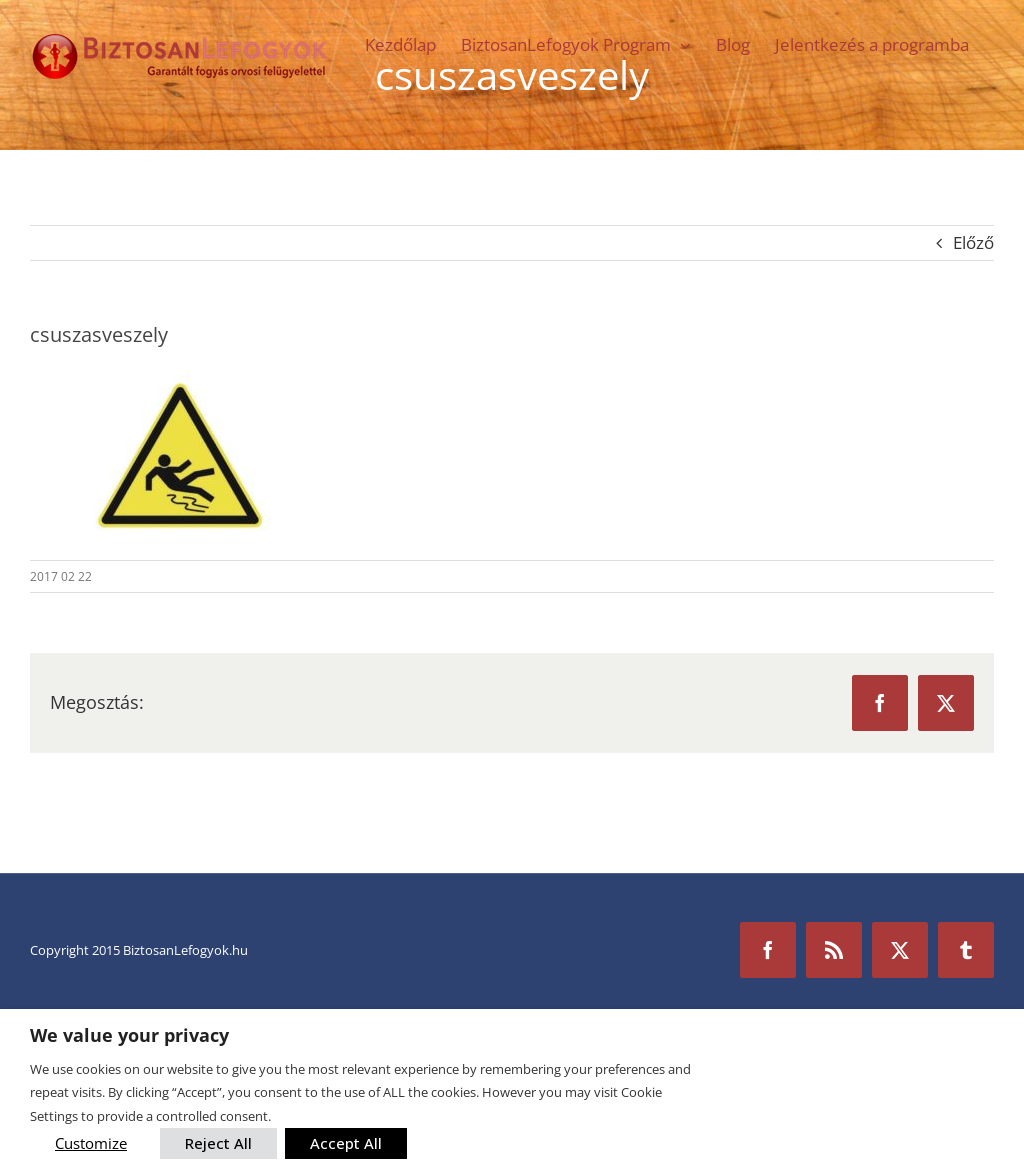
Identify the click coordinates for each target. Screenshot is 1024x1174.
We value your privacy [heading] (129, 1035)
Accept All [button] (346, 1143)
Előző (973, 242)
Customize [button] (91, 1143)
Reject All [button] (218, 1143)
